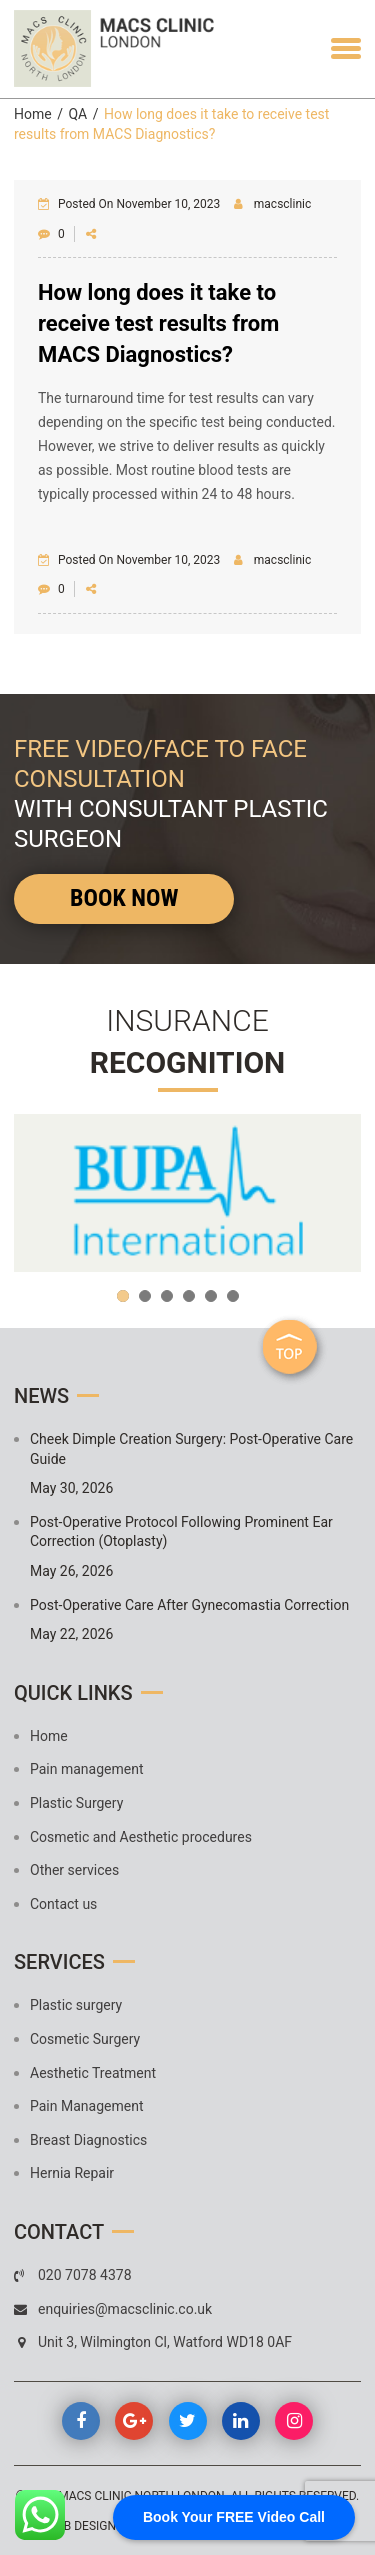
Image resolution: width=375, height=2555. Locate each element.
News (41, 1396)
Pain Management (86, 2106)
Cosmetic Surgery (85, 2039)
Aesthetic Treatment (93, 2073)
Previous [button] (39, 1193)
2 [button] (145, 1296)
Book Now (124, 898)
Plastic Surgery (76, 1803)
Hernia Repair (72, 2173)
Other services (74, 1870)
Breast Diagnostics (88, 2140)
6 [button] (233, 1296)
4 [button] (189, 1296)
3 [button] (167, 1296)
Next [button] (336, 1193)
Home (33, 114)
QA (77, 114)
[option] (187, 1193)
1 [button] (123, 1296)
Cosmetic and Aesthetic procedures (141, 1837)
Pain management (87, 1769)
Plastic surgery (76, 2005)
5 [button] (211, 1296)
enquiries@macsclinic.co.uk (125, 2309)
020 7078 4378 (85, 2275)
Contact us (63, 1904)
